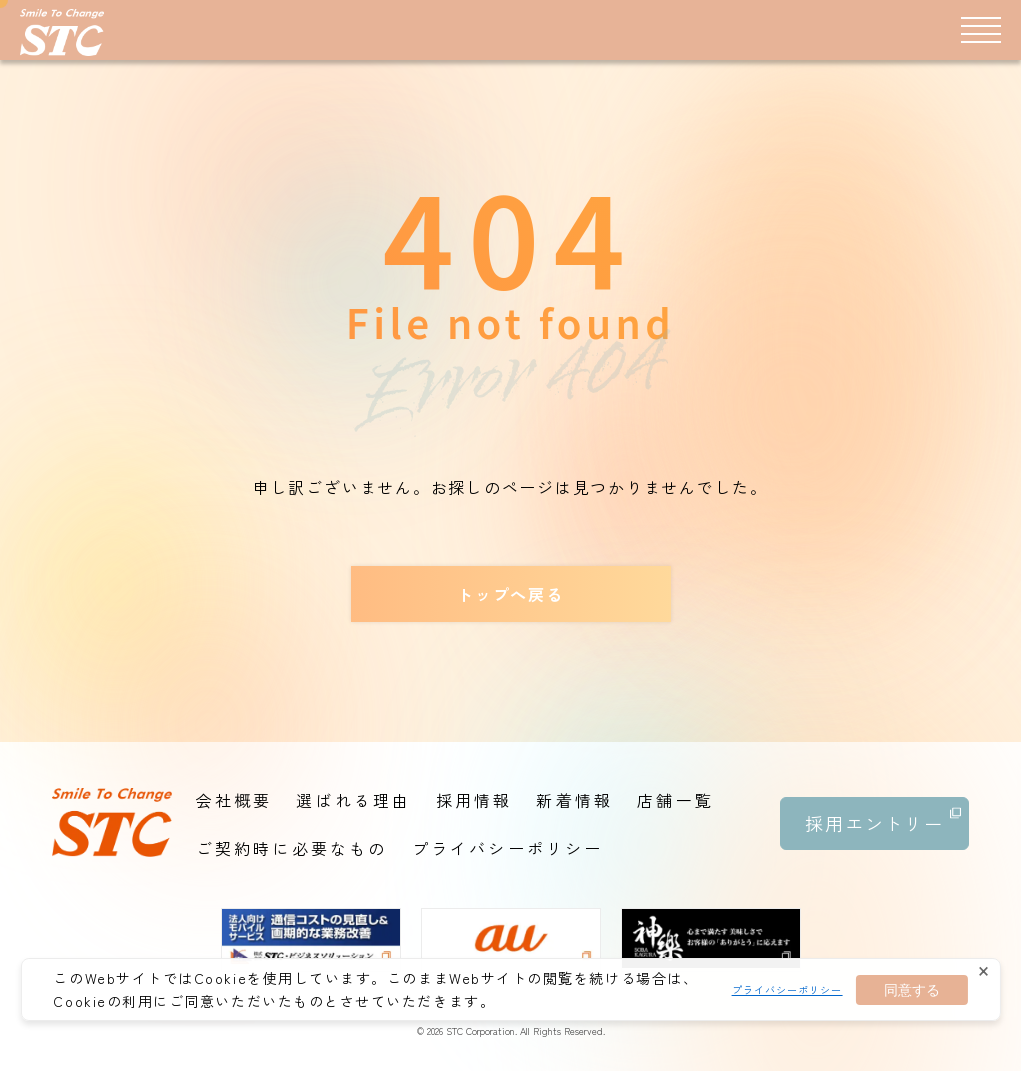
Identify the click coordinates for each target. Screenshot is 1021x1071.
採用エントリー (883, 816)
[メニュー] (981, 29)
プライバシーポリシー (787, 989)
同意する (912, 990)
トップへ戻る (510, 594)
